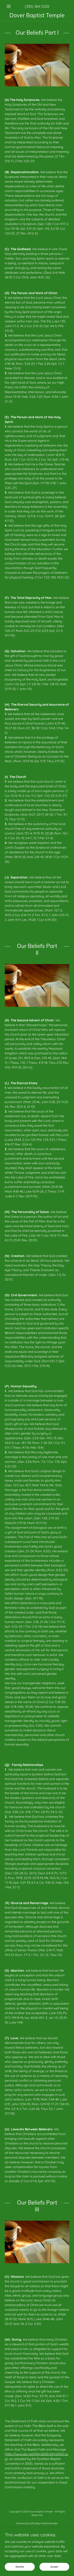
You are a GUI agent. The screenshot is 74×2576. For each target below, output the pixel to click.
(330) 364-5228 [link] (37, 6)
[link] (37, 15)
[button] (9, 6)
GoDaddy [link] (35, 2523)
